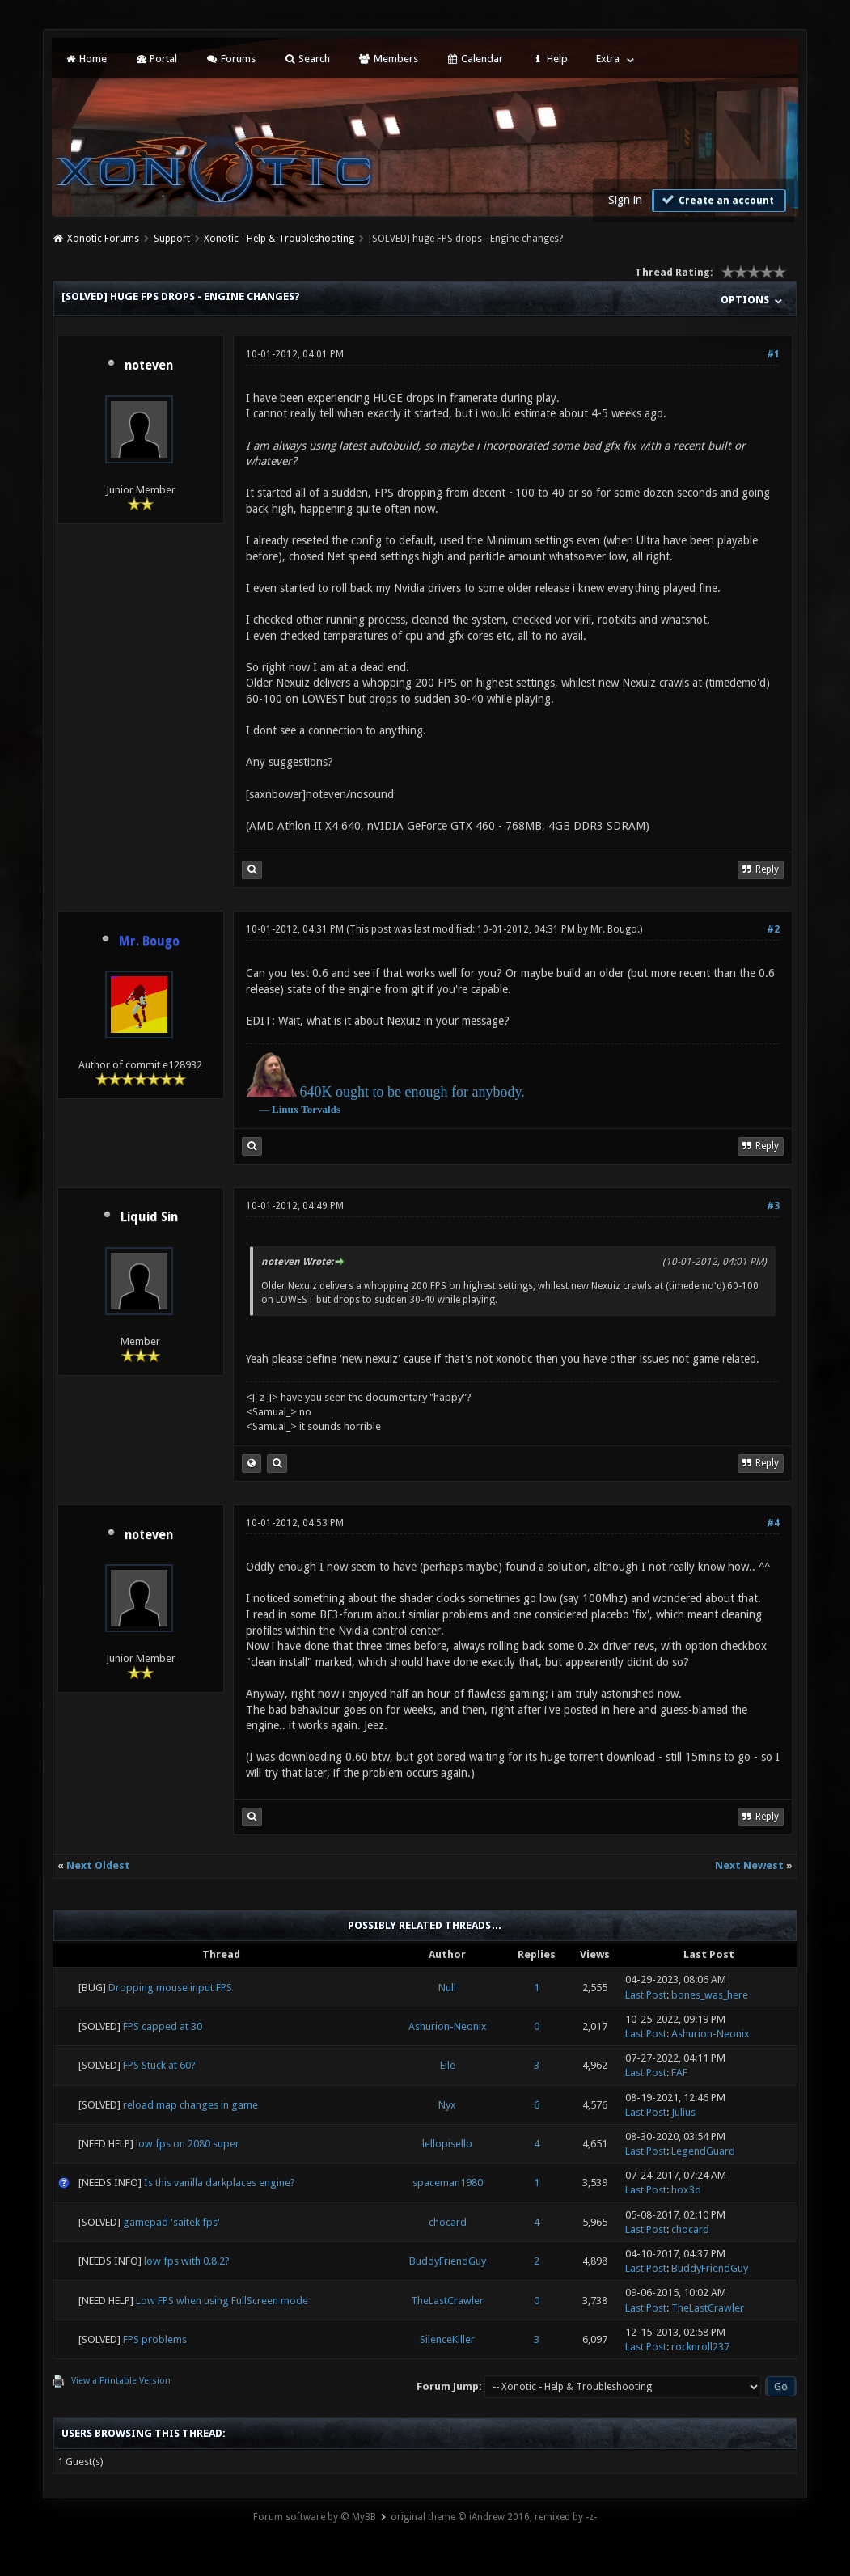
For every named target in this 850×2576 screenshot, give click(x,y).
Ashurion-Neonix (447, 2026)
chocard (448, 2222)
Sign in (625, 199)
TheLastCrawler (447, 2301)
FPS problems (155, 2339)
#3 (773, 1206)
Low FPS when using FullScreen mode (222, 2301)
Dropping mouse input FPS (170, 1988)
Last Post (645, 1995)
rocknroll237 (700, 2347)
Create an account (717, 199)
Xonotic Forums (103, 238)
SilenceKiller (447, 2339)
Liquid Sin (149, 1217)
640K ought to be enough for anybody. (412, 1092)
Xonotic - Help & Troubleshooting (279, 238)
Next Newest (749, 1865)
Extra (608, 59)
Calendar (474, 59)
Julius (683, 2112)
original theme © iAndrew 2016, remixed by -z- (494, 2517)
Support (172, 238)
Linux (285, 1109)
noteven (149, 365)
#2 (773, 929)
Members (387, 59)
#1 (773, 354)
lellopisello (447, 2144)
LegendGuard (703, 2151)
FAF (679, 2072)
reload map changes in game (190, 2105)
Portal (156, 59)
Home (86, 59)
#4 (773, 1523)
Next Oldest (98, 1865)
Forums (230, 59)
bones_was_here (709, 1995)
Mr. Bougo (613, 929)
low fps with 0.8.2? (187, 2261)
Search (307, 59)
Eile (447, 2065)
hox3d (686, 2190)
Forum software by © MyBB (314, 2517)
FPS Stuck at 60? (159, 2065)
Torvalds (320, 1109)
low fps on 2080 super (187, 2144)
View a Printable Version (121, 2380)
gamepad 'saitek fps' (171, 2222)
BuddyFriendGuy (447, 2261)
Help (549, 59)
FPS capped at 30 (162, 2026)
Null (447, 1988)
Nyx (447, 2105)
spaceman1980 (447, 2182)
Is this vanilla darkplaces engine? (219, 2182)
